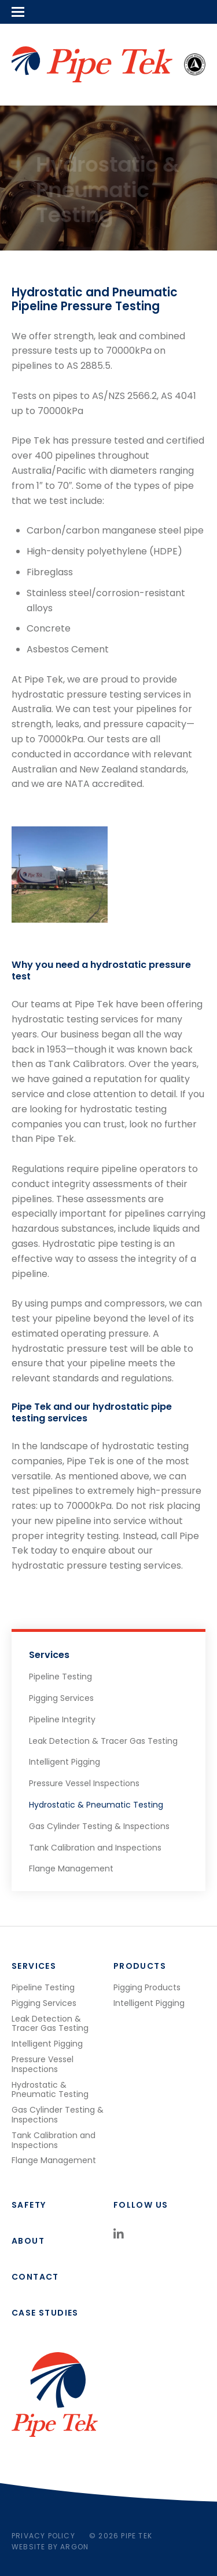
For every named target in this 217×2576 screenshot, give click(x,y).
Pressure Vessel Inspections (84, 1783)
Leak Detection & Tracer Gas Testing (103, 1741)
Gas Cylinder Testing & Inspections (99, 1826)
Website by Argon (50, 2547)
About (28, 2241)
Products (139, 1966)
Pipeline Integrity (62, 1719)
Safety (29, 2205)
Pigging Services (61, 1698)
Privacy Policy (43, 2536)
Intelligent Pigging (64, 1762)
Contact (35, 2277)
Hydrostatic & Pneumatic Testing (96, 1805)
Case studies (45, 2313)
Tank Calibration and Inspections (95, 1847)
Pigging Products (147, 1987)
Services (49, 1654)
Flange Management (71, 1868)
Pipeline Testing (60, 1676)
